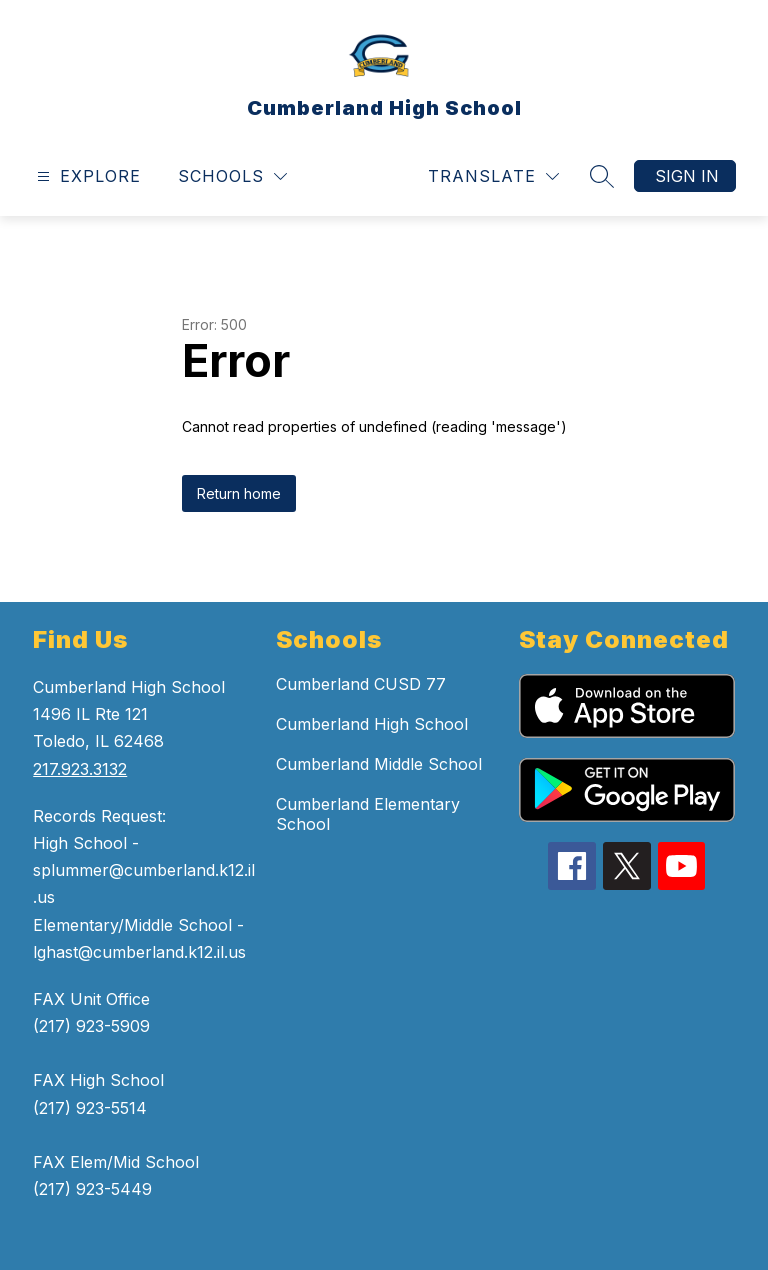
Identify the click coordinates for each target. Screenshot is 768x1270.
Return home (239, 493)
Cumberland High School (372, 724)
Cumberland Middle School (379, 764)
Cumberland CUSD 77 (361, 684)
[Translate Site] (493, 176)
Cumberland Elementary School (368, 814)
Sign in (687, 176)
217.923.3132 (80, 769)
